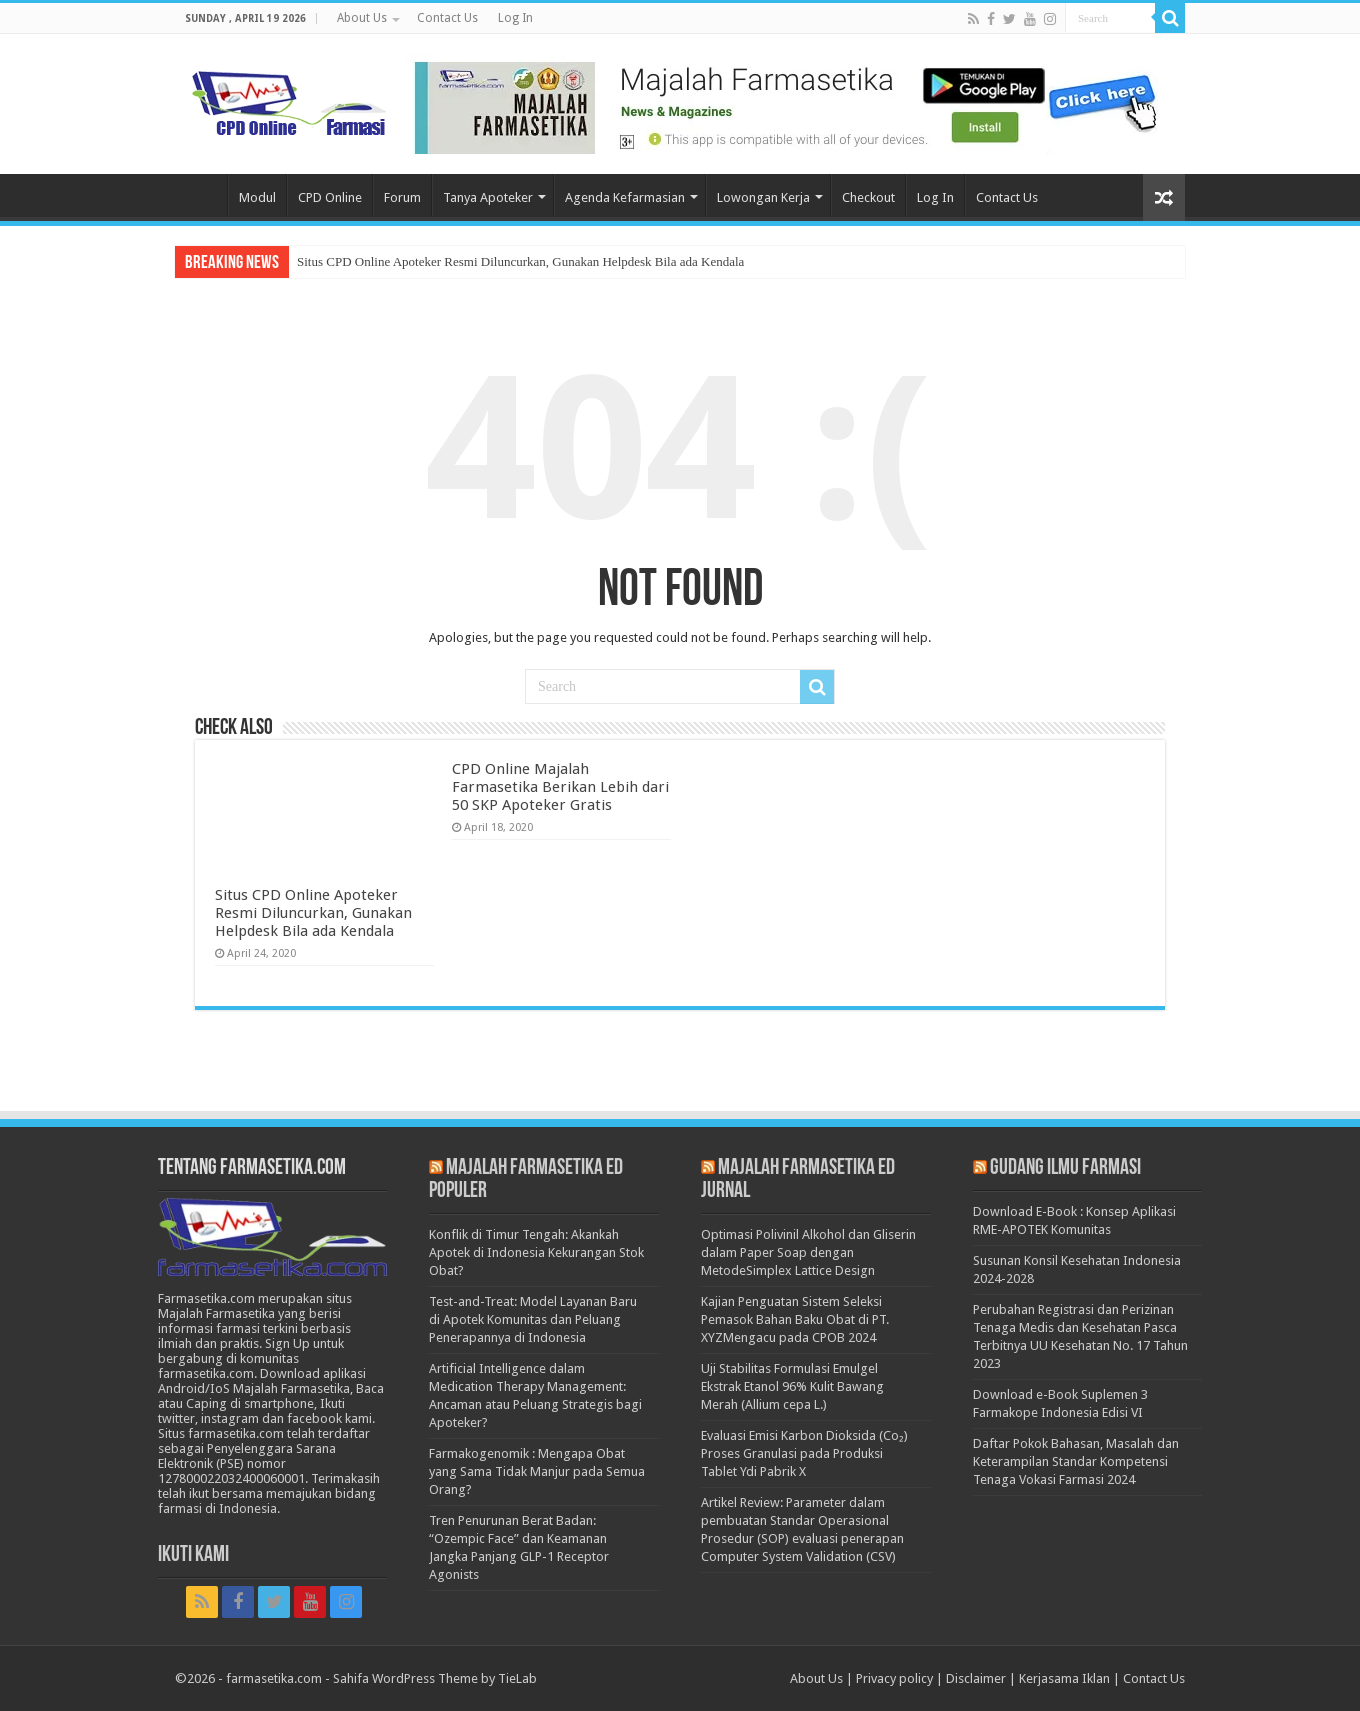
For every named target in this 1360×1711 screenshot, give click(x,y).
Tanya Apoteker (488, 197)
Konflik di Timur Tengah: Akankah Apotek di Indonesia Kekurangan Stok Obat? (536, 1252)
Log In (515, 18)
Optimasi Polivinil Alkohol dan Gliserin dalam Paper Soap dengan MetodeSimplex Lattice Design (808, 1252)
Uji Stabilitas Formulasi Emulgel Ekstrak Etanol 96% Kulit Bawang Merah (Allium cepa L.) (792, 1386)
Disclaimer (976, 1678)
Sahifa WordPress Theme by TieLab (435, 1678)
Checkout (868, 197)
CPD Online (330, 197)
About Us (362, 18)
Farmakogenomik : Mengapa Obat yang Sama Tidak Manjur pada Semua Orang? (537, 1471)
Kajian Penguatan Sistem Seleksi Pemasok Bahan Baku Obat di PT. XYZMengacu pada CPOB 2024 (795, 1319)
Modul (257, 197)
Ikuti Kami (193, 1555)
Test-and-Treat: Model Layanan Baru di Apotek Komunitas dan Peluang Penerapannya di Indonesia (533, 1319)
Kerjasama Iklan (1064, 1678)
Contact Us (447, 18)
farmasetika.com (274, 1678)
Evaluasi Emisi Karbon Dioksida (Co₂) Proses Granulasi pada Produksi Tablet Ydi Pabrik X (804, 1453)
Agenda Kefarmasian (625, 197)
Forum (402, 197)
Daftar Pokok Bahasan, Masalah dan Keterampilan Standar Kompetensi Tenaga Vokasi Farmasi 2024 (1076, 1461)
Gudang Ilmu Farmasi (1065, 1168)
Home (201, 195)
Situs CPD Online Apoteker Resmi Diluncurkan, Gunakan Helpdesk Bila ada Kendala (520, 261)
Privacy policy (894, 1678)
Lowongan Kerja (763, 197)
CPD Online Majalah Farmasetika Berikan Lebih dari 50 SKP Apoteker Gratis (560, 787)
